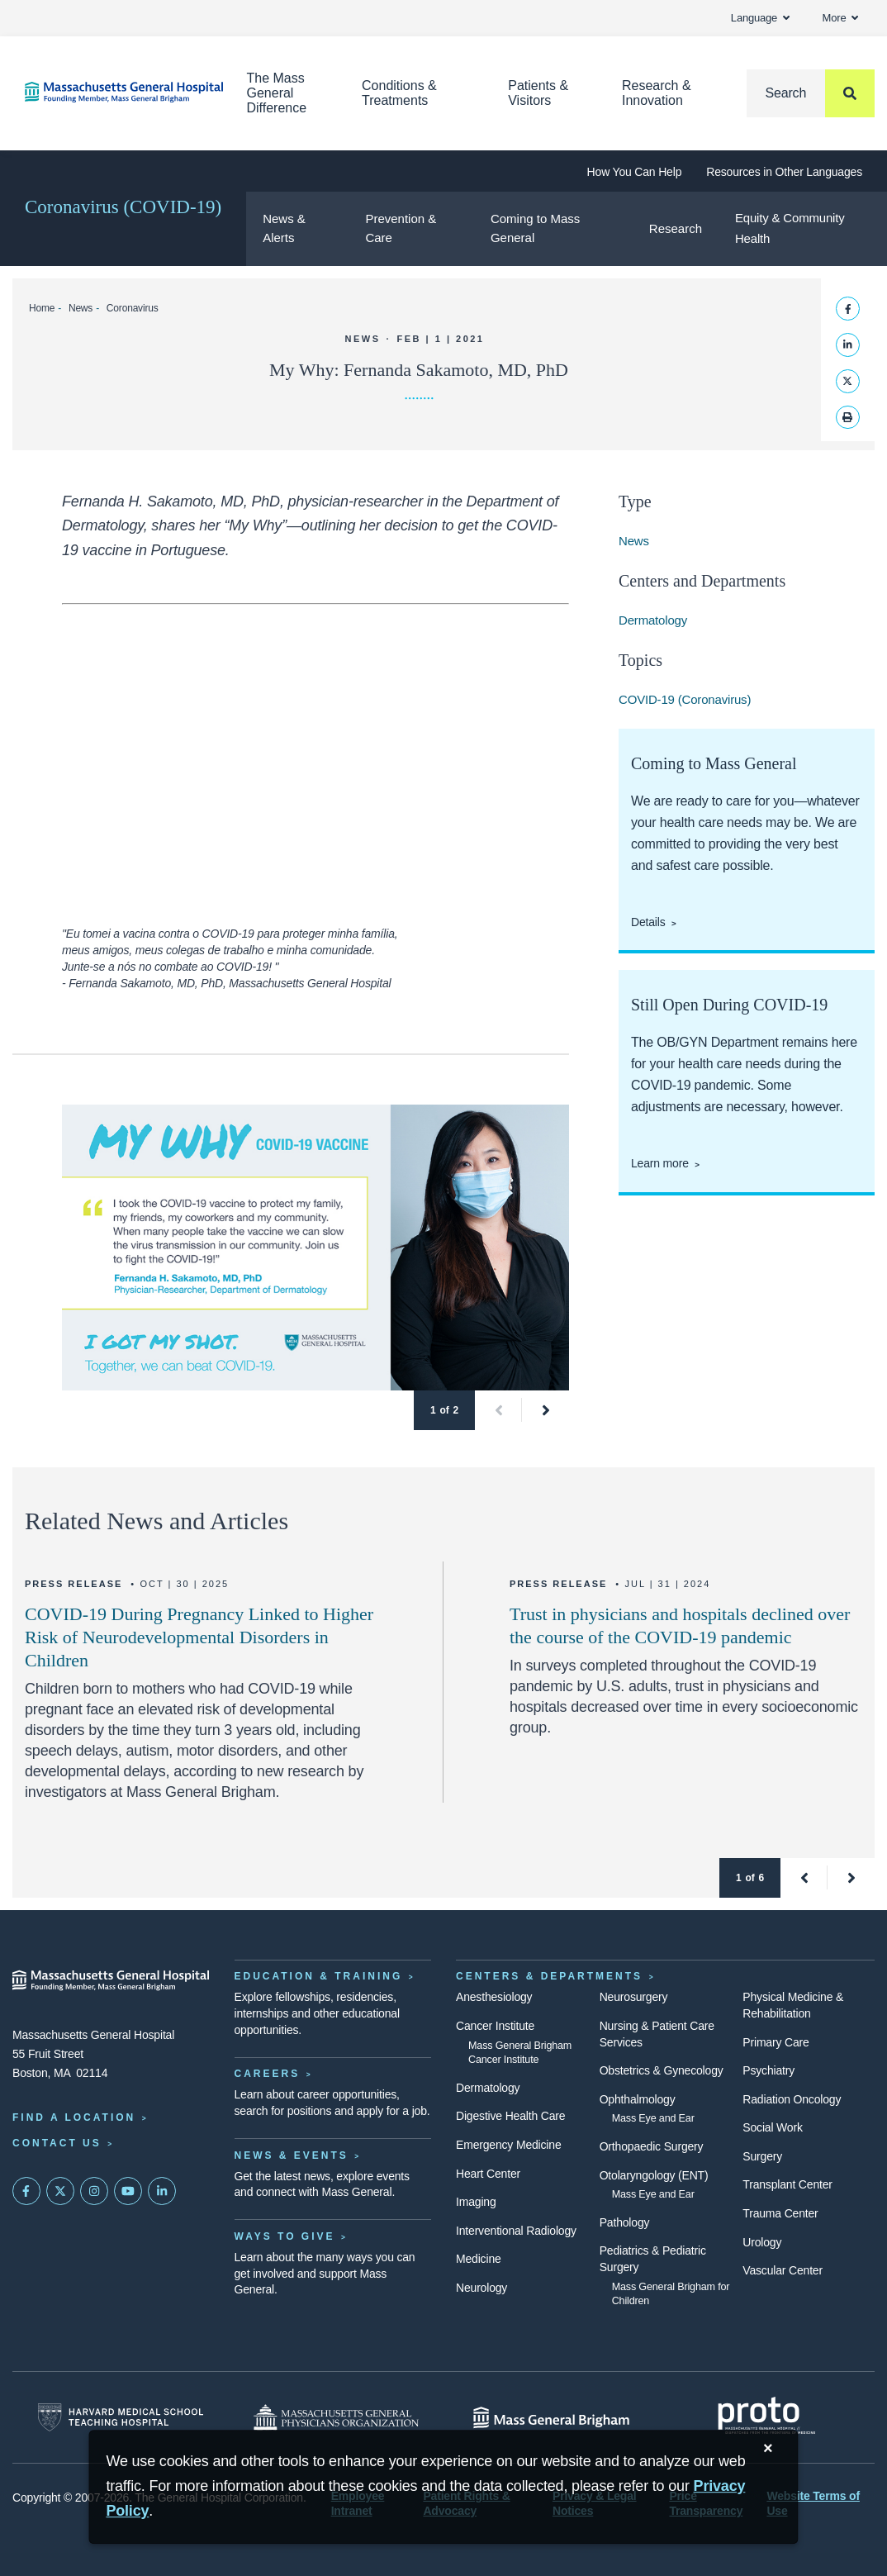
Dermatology (653, 620)
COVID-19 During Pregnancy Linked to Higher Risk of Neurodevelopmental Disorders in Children (199, 1637)
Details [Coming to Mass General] (648, 922)
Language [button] (760, 18)
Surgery (762, 2156)
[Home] (111, 92)
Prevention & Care (400, 228)
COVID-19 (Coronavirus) (685, 699)
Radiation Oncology (791, 2099)
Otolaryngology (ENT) (654, 2175)
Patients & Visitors (538, 92)
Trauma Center (780, 2213)
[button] (498, 1410)
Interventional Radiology (516, 2230)
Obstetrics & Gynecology (661, 2070)
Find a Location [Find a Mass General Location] (73, 2117)
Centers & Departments (549, 1976)
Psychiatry (768, 2070)
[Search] (811, 93)
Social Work (772, 2127)
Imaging (476, 2201)
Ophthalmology (638, 2099)
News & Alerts (284, 228)
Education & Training (319, 1976)
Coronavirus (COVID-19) (123, 207)
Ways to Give (285, 2236)
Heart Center (488, 2173)
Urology (761, 2242)
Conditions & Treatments (399, 92)
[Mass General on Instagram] (94, 2191)
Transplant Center (787, 2184)
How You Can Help (634, 171)
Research (675, 228)
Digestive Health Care (510, 2115)
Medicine (478, 2258)
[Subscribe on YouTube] (128, 2191)
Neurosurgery (634, 1996)
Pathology (625, 2222)
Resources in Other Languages (784, 171)
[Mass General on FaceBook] (26, 2191)
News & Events (292, 2155)
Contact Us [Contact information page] (57, 2143)
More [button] (840, 18)
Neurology (481, 2287)
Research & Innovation (656, 92)
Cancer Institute (495, 2025)
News (80, 308)
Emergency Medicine (508, 2144)
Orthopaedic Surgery (652, 2146)
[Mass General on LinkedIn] (162, 2191)
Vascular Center (782, 2270)
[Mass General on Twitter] (60, 2191)
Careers (268, 2073)
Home (42, 308)
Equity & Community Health (790, 228)
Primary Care (775, 2042)
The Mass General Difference (277, 93)
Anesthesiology (494, 1996)
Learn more (660, 1163)
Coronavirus (133, 308)
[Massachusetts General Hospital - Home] (111, 1980)
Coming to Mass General (535, 228)
